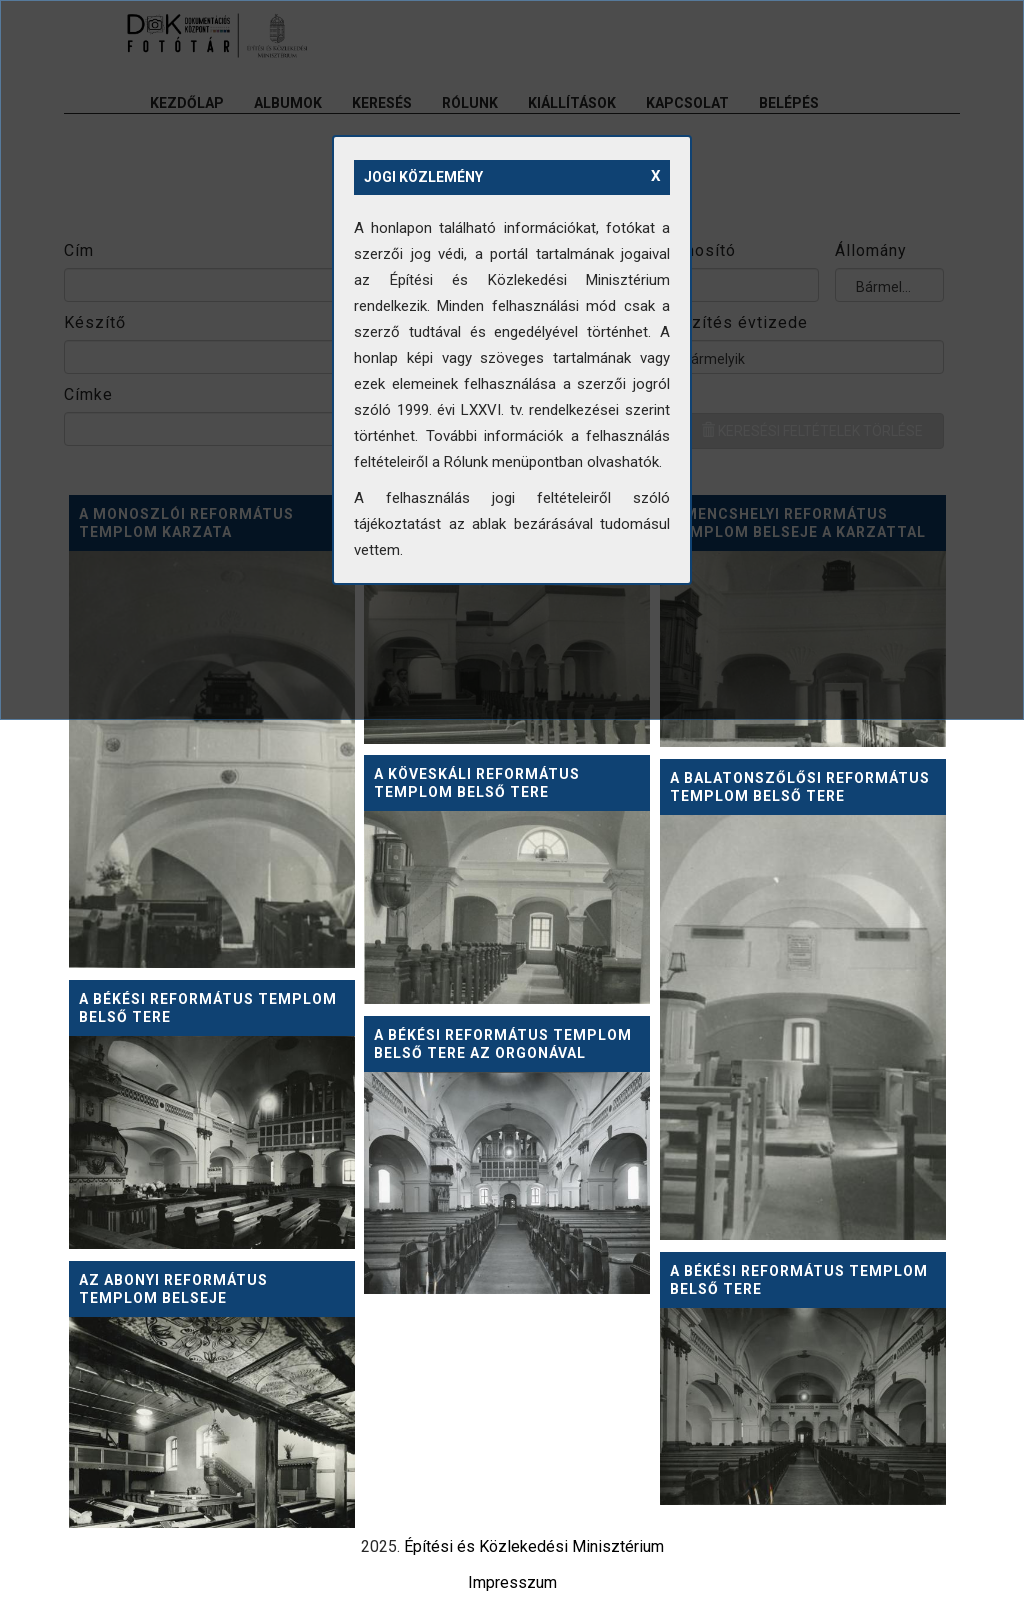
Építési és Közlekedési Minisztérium (534, 1546)
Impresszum (512, 1582)
